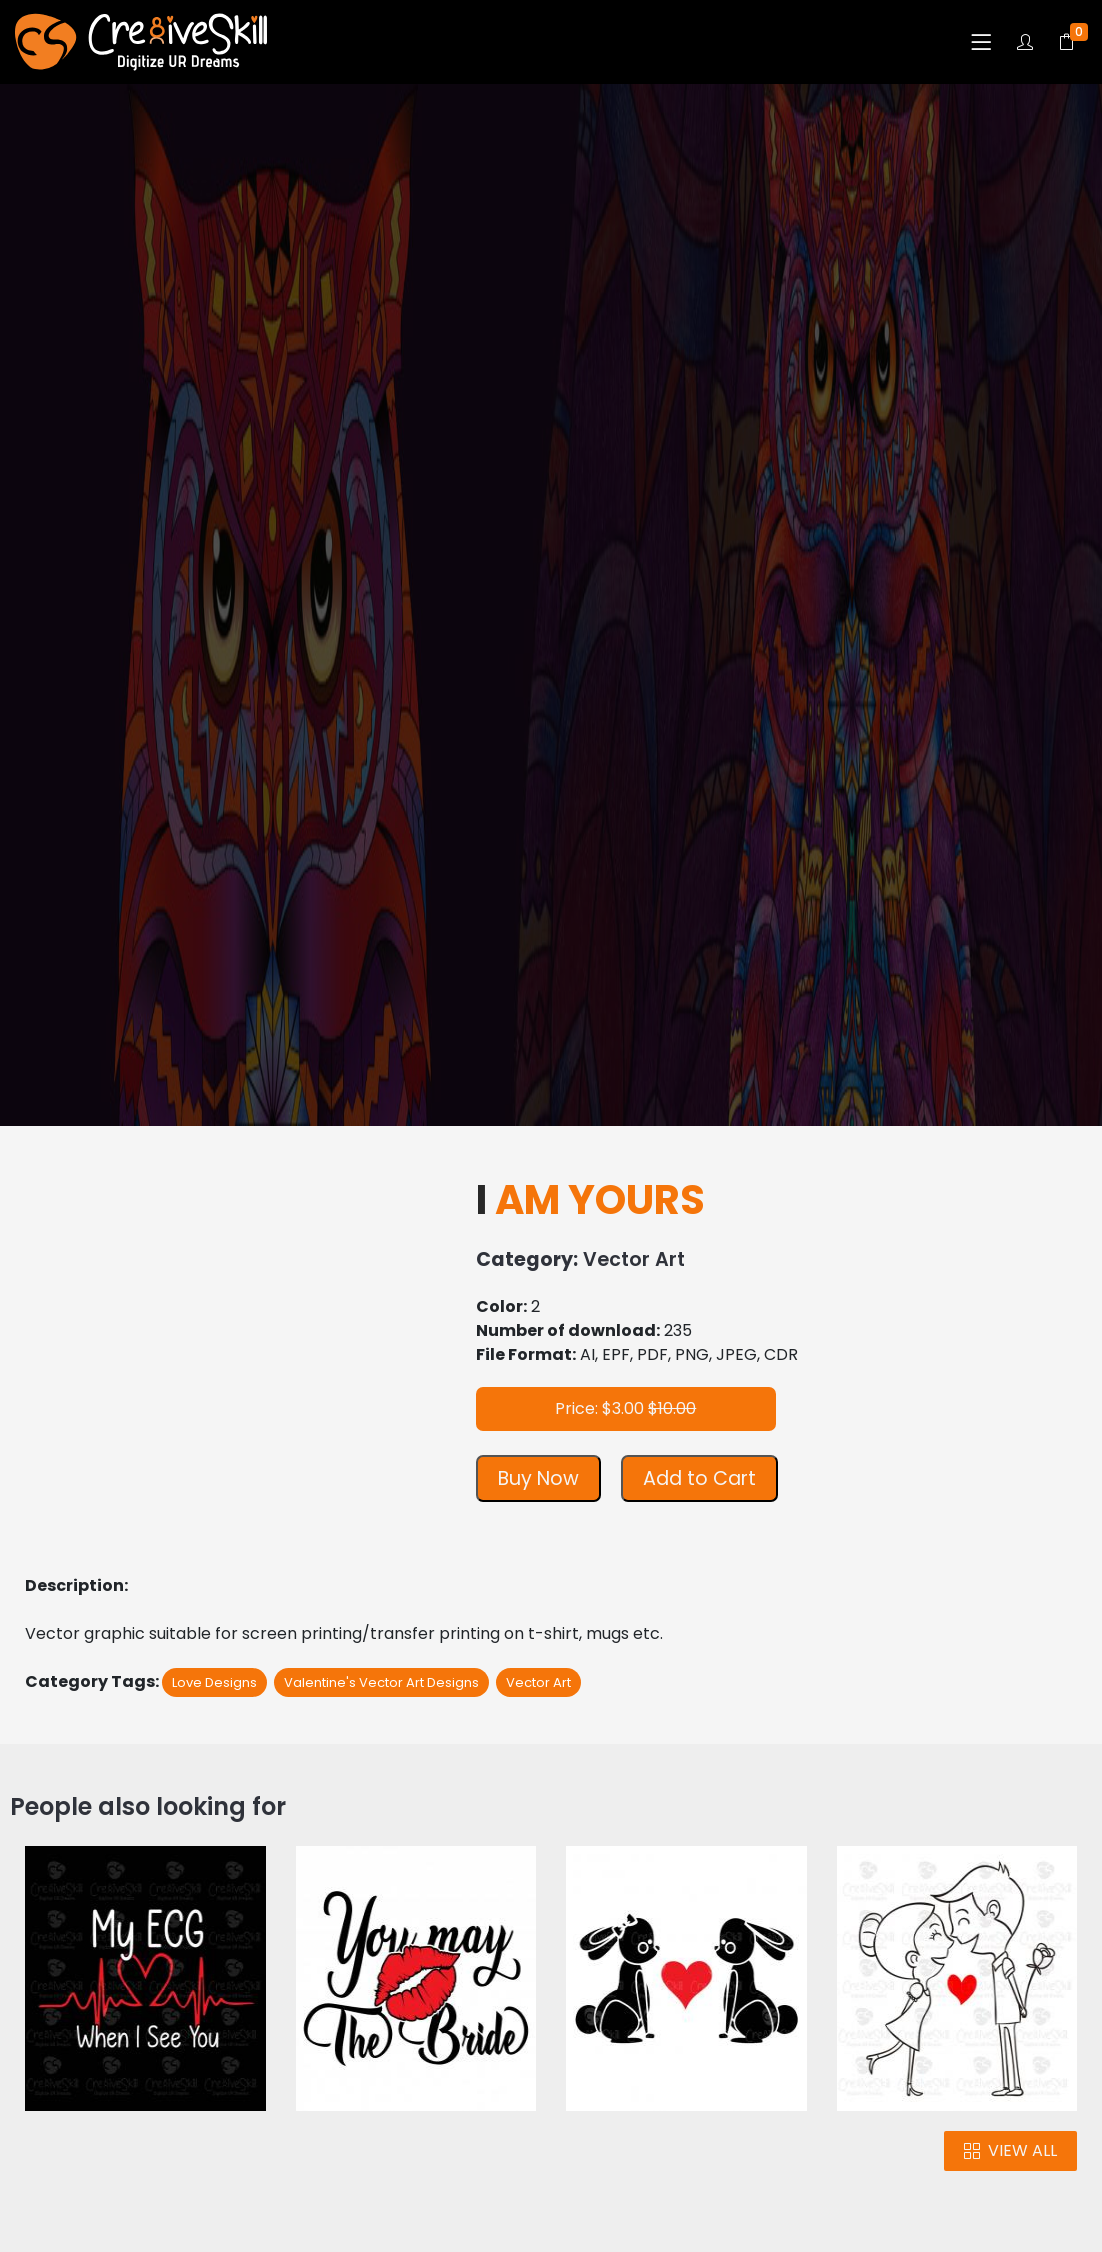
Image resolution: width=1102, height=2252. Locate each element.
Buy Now (538, 1478)
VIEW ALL (1010, 2150)
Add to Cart (699, 1478)
